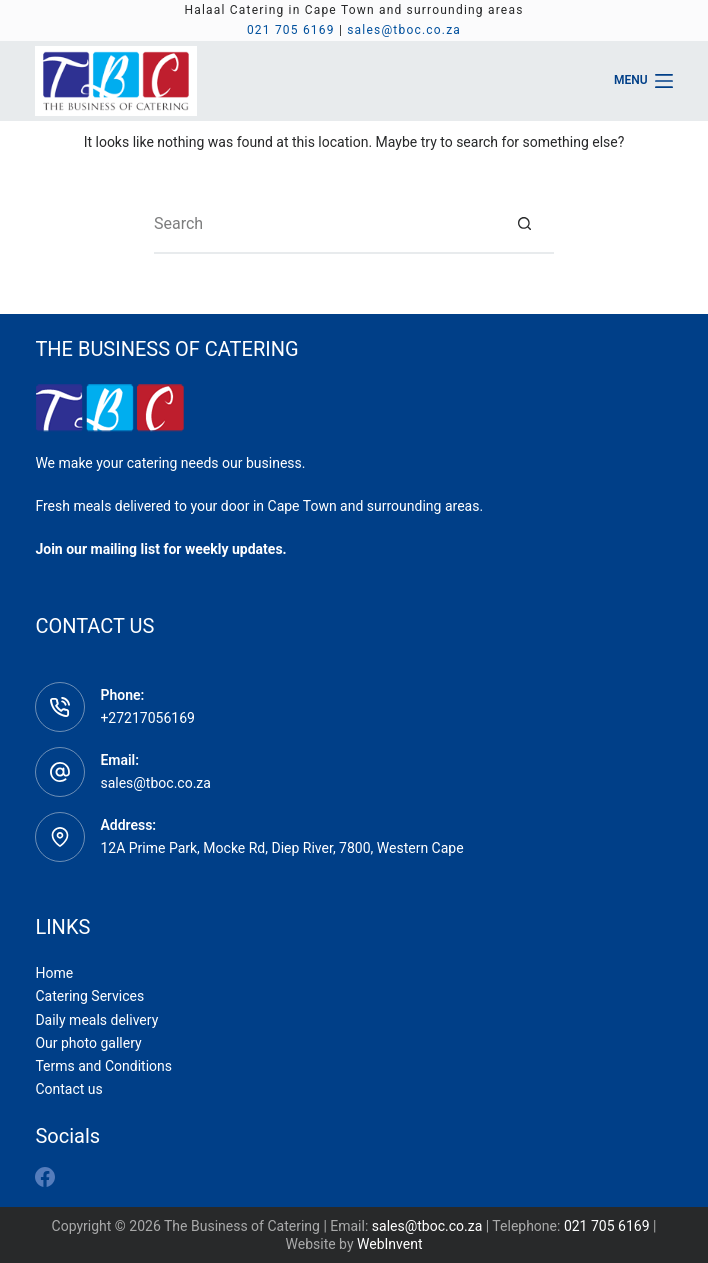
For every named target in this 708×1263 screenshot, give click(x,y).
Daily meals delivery (96, 1020)
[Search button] (524, 224)
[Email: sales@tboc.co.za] (60, 772)
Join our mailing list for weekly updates (158, 549)
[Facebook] (45, 1177)
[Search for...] (324, 224)
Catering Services (89, 996)
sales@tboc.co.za (404, 30)
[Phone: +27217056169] (60, 707)
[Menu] (643, 81)
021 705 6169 (291, 30)
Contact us (68, 1089)
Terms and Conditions (103, 1066)
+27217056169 (147, 718)
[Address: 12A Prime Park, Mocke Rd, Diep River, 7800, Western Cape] (60, 837)
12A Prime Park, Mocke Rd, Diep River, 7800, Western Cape (281, 848)
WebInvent (389, 1244)
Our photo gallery (88, 1043)
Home (54, 973)
